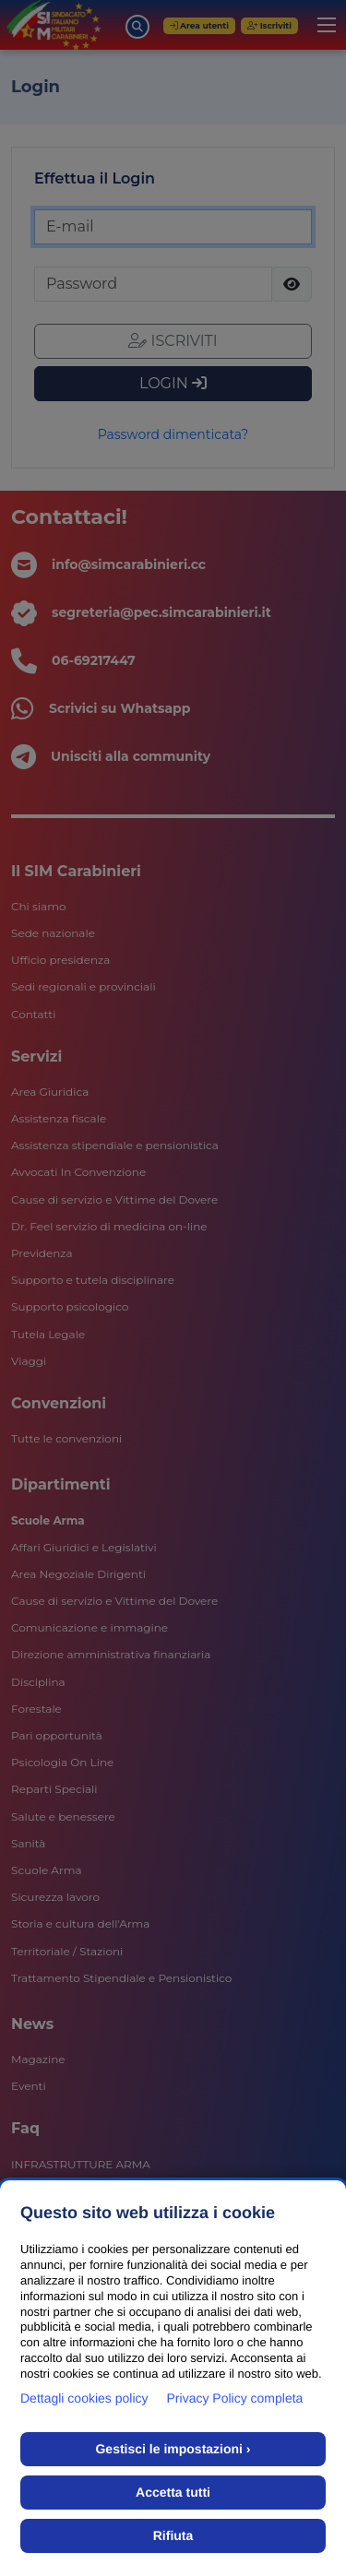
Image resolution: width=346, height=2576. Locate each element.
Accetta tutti (173, 2492)
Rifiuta (173, 2535)
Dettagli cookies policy (84, 2398)
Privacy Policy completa (235, 2398)
